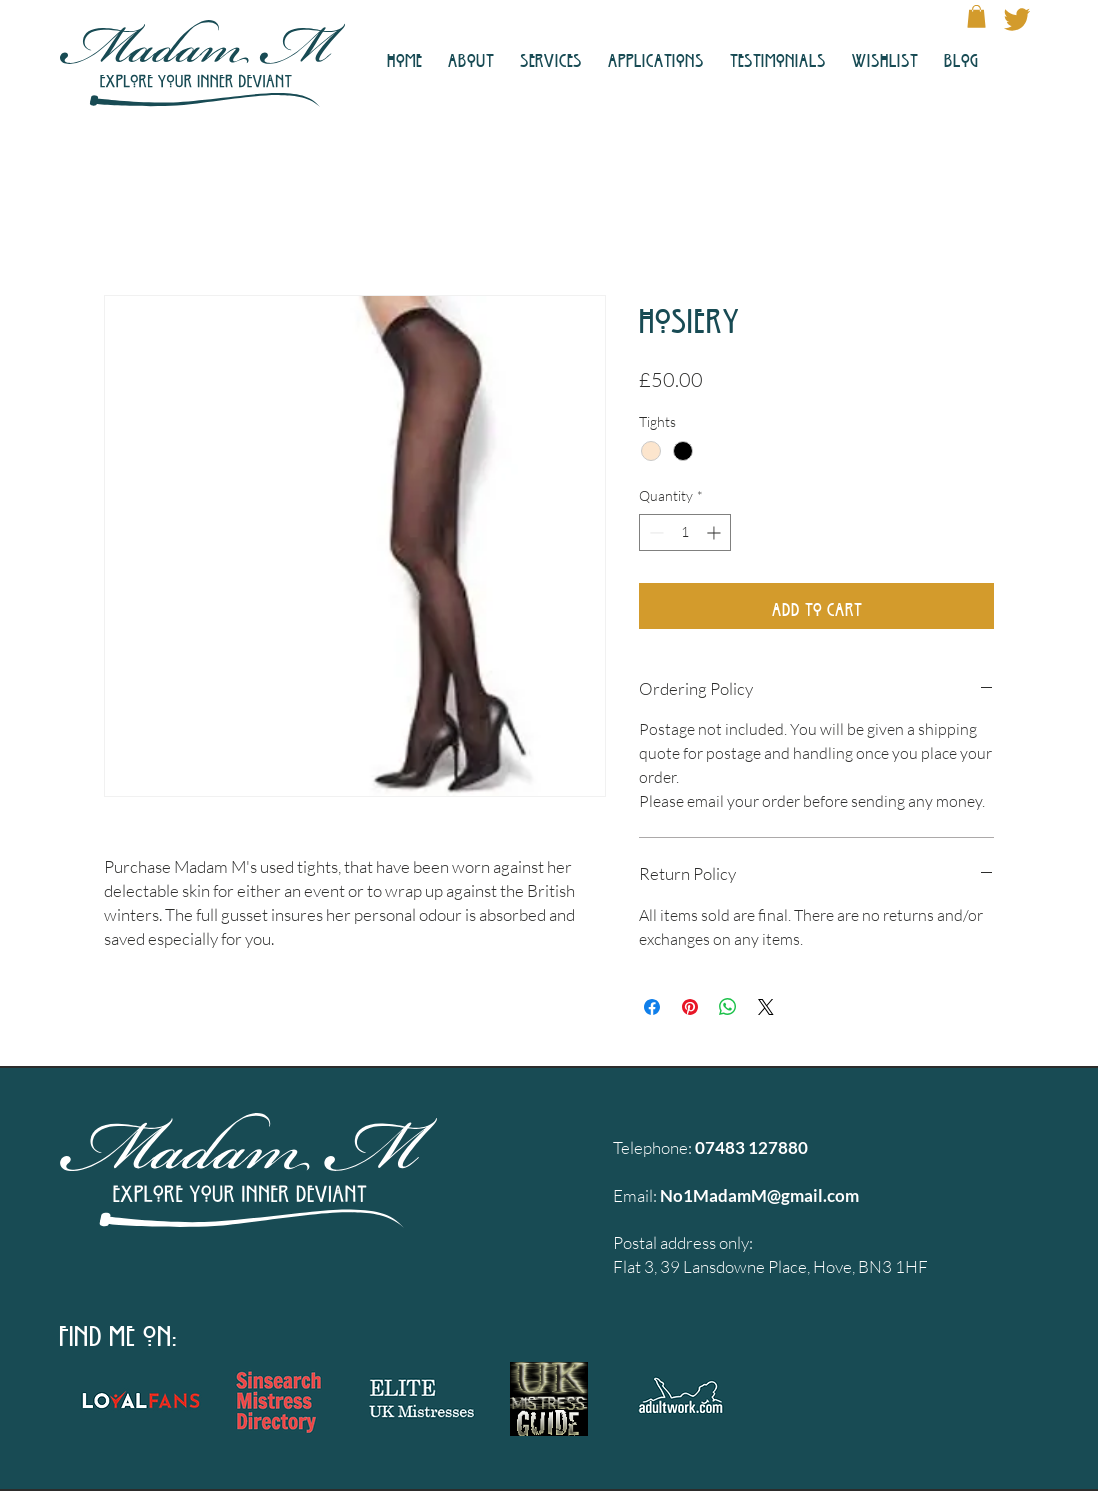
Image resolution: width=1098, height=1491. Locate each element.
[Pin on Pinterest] (690, 1007)
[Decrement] (654, 532)
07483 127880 (751, 1147)
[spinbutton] (685, 532)
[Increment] (715, 532)
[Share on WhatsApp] (728, 1007)
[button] (976, 16)
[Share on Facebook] (652, 1007)
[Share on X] (766, 1007)
